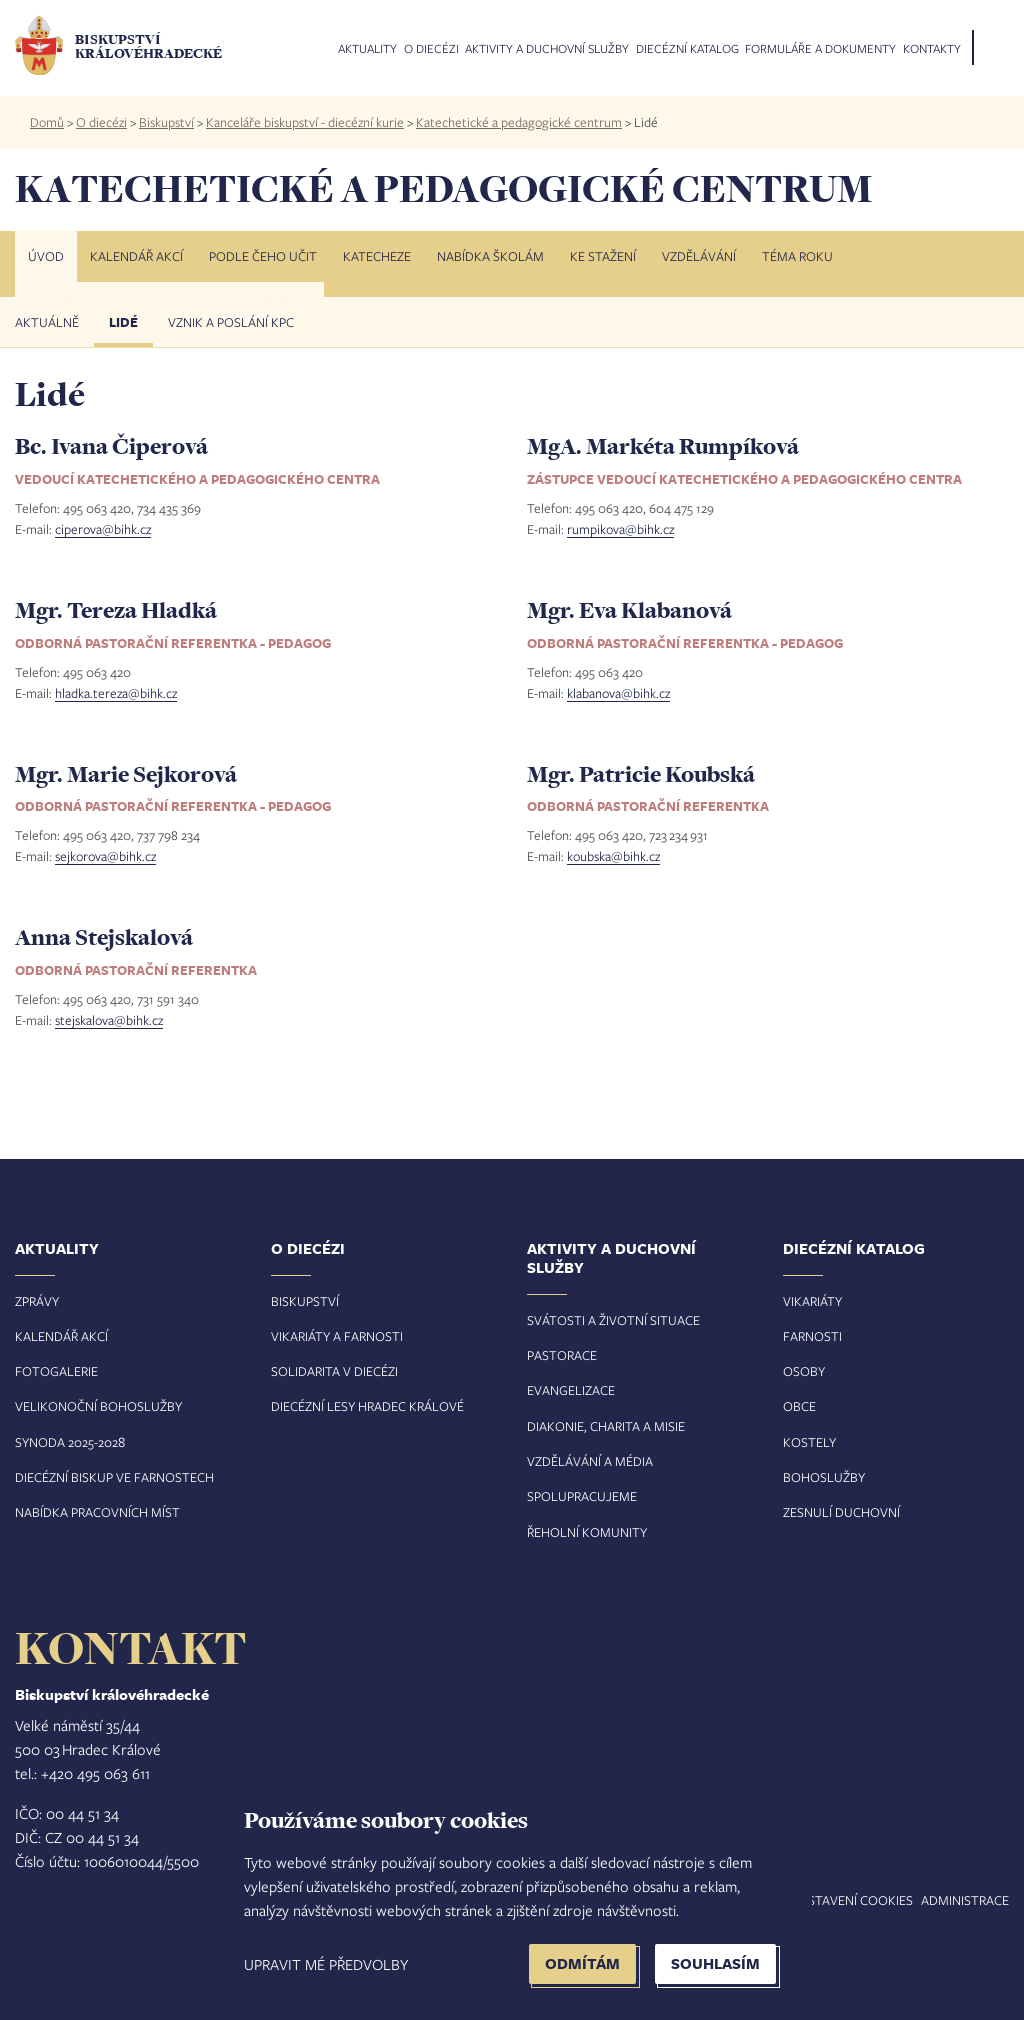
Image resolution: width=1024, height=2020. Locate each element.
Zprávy (37, 1301)
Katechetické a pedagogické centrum (519, 122)
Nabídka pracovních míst (97, 1512)
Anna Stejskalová (104, 937)
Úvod (46, 256)
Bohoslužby (824, 1477)
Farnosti (812, 1336)
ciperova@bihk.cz (103, 529)
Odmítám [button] (582, 1963)
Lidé (123, 322)
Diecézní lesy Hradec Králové (367, 1406)
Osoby (804, 1371)
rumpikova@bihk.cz (620, 529)
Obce (799, 1406)
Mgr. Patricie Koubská (641, 774)
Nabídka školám (490, 256)
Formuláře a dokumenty (820, 49)
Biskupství (166, 122)
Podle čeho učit (263, 256)
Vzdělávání (699, 256)
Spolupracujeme (582, 1496)
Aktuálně (47, 322)
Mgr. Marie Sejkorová (126, 774)
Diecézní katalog (687, 49)
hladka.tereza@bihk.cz (116, 693)
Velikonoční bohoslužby (98, 1406)
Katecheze (377, 256)
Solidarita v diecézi (334, 1371)
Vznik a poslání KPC (231, 322)
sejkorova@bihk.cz (105, 856)
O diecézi (431, 49)
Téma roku (797, 256)
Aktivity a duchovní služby (547, 49)
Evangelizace (571, 1390)
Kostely (809, 1442)
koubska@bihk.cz (613, 856)
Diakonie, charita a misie (606, 1426)
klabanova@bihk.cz (618, 693)
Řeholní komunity (587, 1532)
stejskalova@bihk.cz (109, 1020)
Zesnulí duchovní (841, 1512)
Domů (47, 122)
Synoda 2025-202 (66, 1442)
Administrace (965, 1900)
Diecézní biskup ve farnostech (114, 1477)
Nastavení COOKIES (852, 1900)
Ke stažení (603, 256)
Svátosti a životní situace (613, 1320)
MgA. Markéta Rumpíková (663, 446)
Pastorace (562, 1355)
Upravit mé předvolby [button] (326, 1964)
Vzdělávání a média (590, 1461)
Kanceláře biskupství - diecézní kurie (305, 122)
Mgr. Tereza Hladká (116, 610)
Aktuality (367, 49)
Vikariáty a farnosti (337, 1336)
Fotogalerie (56, 1371)
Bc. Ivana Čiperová (111, 446)
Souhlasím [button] (715, 1963)
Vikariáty (812, 1301)
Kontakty (932, 49)
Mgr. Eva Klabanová (629, 610)
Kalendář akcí (136, 256)
